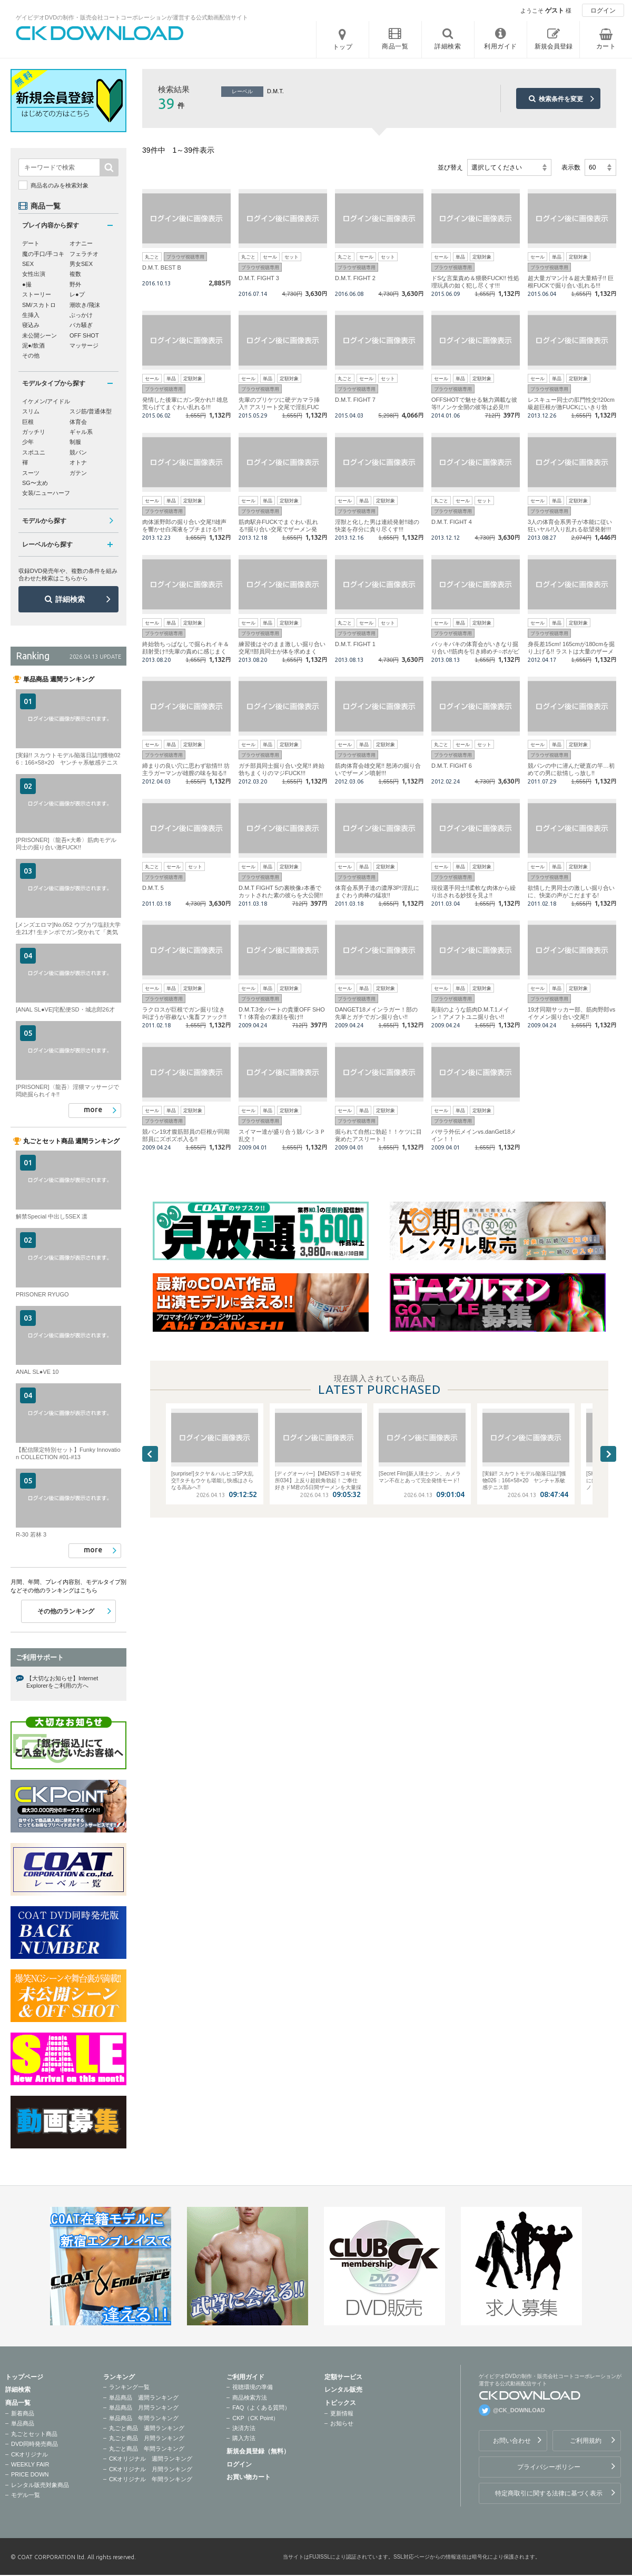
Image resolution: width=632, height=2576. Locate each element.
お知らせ (341, 2423)
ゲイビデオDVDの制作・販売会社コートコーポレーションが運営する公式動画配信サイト (132, 17)
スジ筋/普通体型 (91, 411)
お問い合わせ (512, 2440)
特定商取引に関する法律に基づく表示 (549, 2493)
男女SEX (81, 264)
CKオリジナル (29, 2454)
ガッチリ (33, 432)
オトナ (78, 462)
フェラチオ (84, 254)
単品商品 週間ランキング (144, 2397)
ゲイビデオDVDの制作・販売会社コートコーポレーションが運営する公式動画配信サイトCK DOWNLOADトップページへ (100, 33)
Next (608, 1454)
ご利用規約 (585, 2440)
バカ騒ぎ (81, 325)
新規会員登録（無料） (258, 2451)
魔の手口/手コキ (43, 254)
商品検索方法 (249, 2397)
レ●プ (77, 294)
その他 (30, 355)
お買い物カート (248, 2477)
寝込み (30, 325)
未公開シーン (39, 335)
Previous (150, 1454)
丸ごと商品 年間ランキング (146, 2448)
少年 (28, 442)
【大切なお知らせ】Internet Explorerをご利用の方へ (62, 1682)
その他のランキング (65, 1611)
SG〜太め (35, 483)
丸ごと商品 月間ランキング (146, 2438)
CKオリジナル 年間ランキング (150, 2479)
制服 (75, 442)
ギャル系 (81, 432)
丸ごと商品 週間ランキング (146, 2428)
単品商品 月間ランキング (144, 2407)
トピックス (340, 2402)
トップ (343, 47)
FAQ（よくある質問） (261, 2407)
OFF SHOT (84, 335)
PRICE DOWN (30, 2474)
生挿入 (30, 315)
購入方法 (243, 2438)
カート (606, 46)
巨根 (28, 422)
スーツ (30, 473)
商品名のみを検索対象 (59, 185)
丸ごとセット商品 (34, 2434)
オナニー (81, 243)
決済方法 (243, 2428)
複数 (75, 274)
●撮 (27, 284)
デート (30, 243)
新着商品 (22, 2413)
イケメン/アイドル (46, 401)
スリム (30, 411)
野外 (75, 284)
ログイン (603, 10)
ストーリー (36, 294)
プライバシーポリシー (548, 2467)
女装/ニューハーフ (46, 493)
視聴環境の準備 (252, 2387)
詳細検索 (70, 599)
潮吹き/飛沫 (85, 305)
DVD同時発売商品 (34, 2444)
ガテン (78, 473)
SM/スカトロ (39, 305)
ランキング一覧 (129, 2387)
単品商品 (22, 2423)
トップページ (24, 2377)
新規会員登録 (553, 46)
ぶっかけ (81, 315)
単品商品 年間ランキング (144, 2418)
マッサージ (84, 345)
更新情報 (341, 2413)
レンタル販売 (343, 2389)
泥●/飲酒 (33, 345)
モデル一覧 (25, 2495)
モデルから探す (44, 520)
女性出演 (33, 274)
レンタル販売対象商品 (40, 2485)
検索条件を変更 (561, 99)
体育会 (78, 422)
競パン (78, 452)
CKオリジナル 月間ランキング (150, 2469)
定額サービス (343, 2377)
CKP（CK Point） (255, 2418)
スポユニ (33, 452)
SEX (28, 264)
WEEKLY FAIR (30, 2464)
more (93, 1109)
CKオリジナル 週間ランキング (150, 2458)
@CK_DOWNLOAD (519, 2410)
